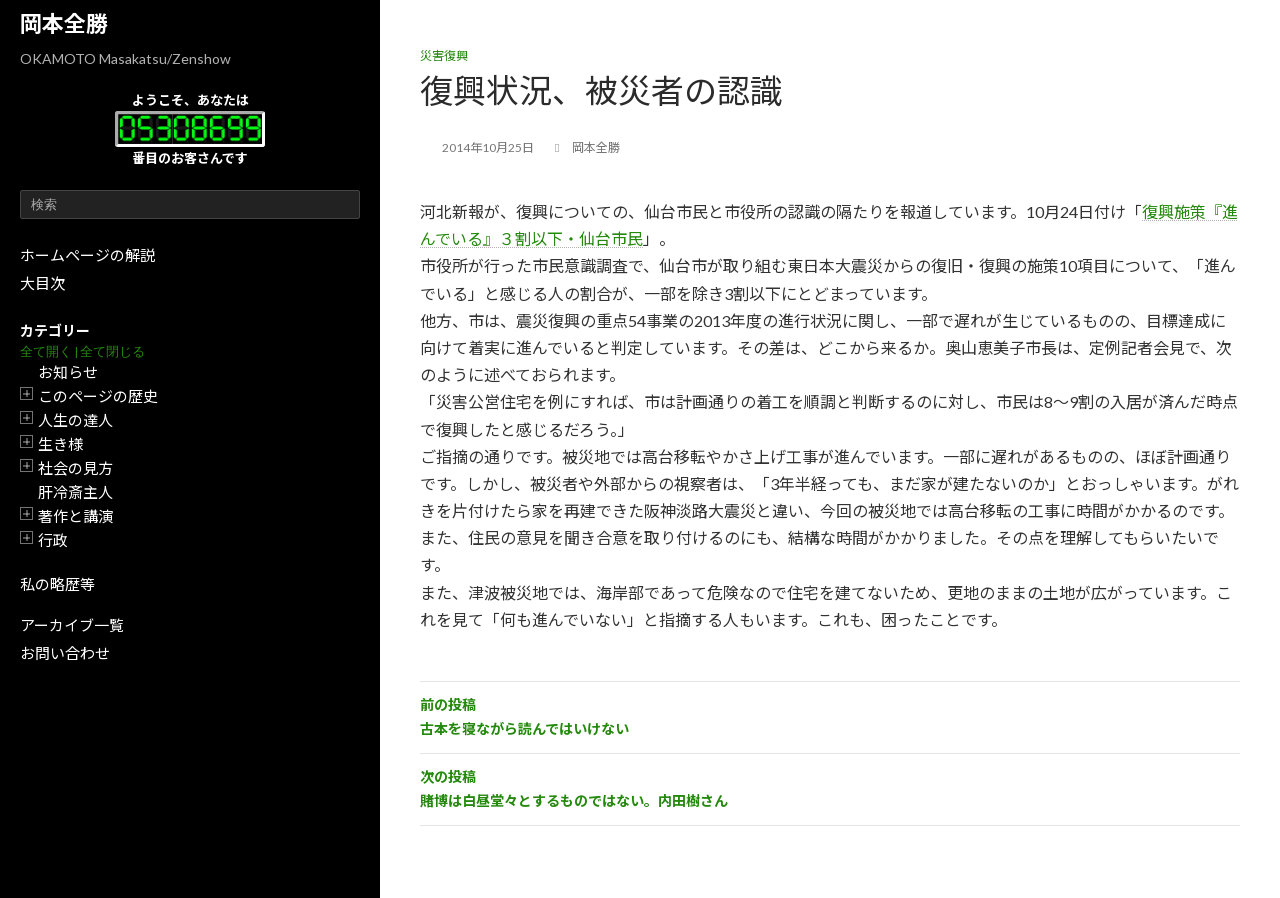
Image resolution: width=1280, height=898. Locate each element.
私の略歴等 (57, 584)
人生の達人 (75, 420)
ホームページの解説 (87, 255)
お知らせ (68, 372)
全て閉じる (112, 351)
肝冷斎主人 (75, 492)
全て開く (46, 351)
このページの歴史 (98, 396)
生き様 (60, 444)
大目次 (42, 283)
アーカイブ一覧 (72, 625)
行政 (53, 540)
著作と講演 (75, 516)
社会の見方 (75, 468)
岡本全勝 (64, 23)
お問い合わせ (65, 653)
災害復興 (444, 55)
